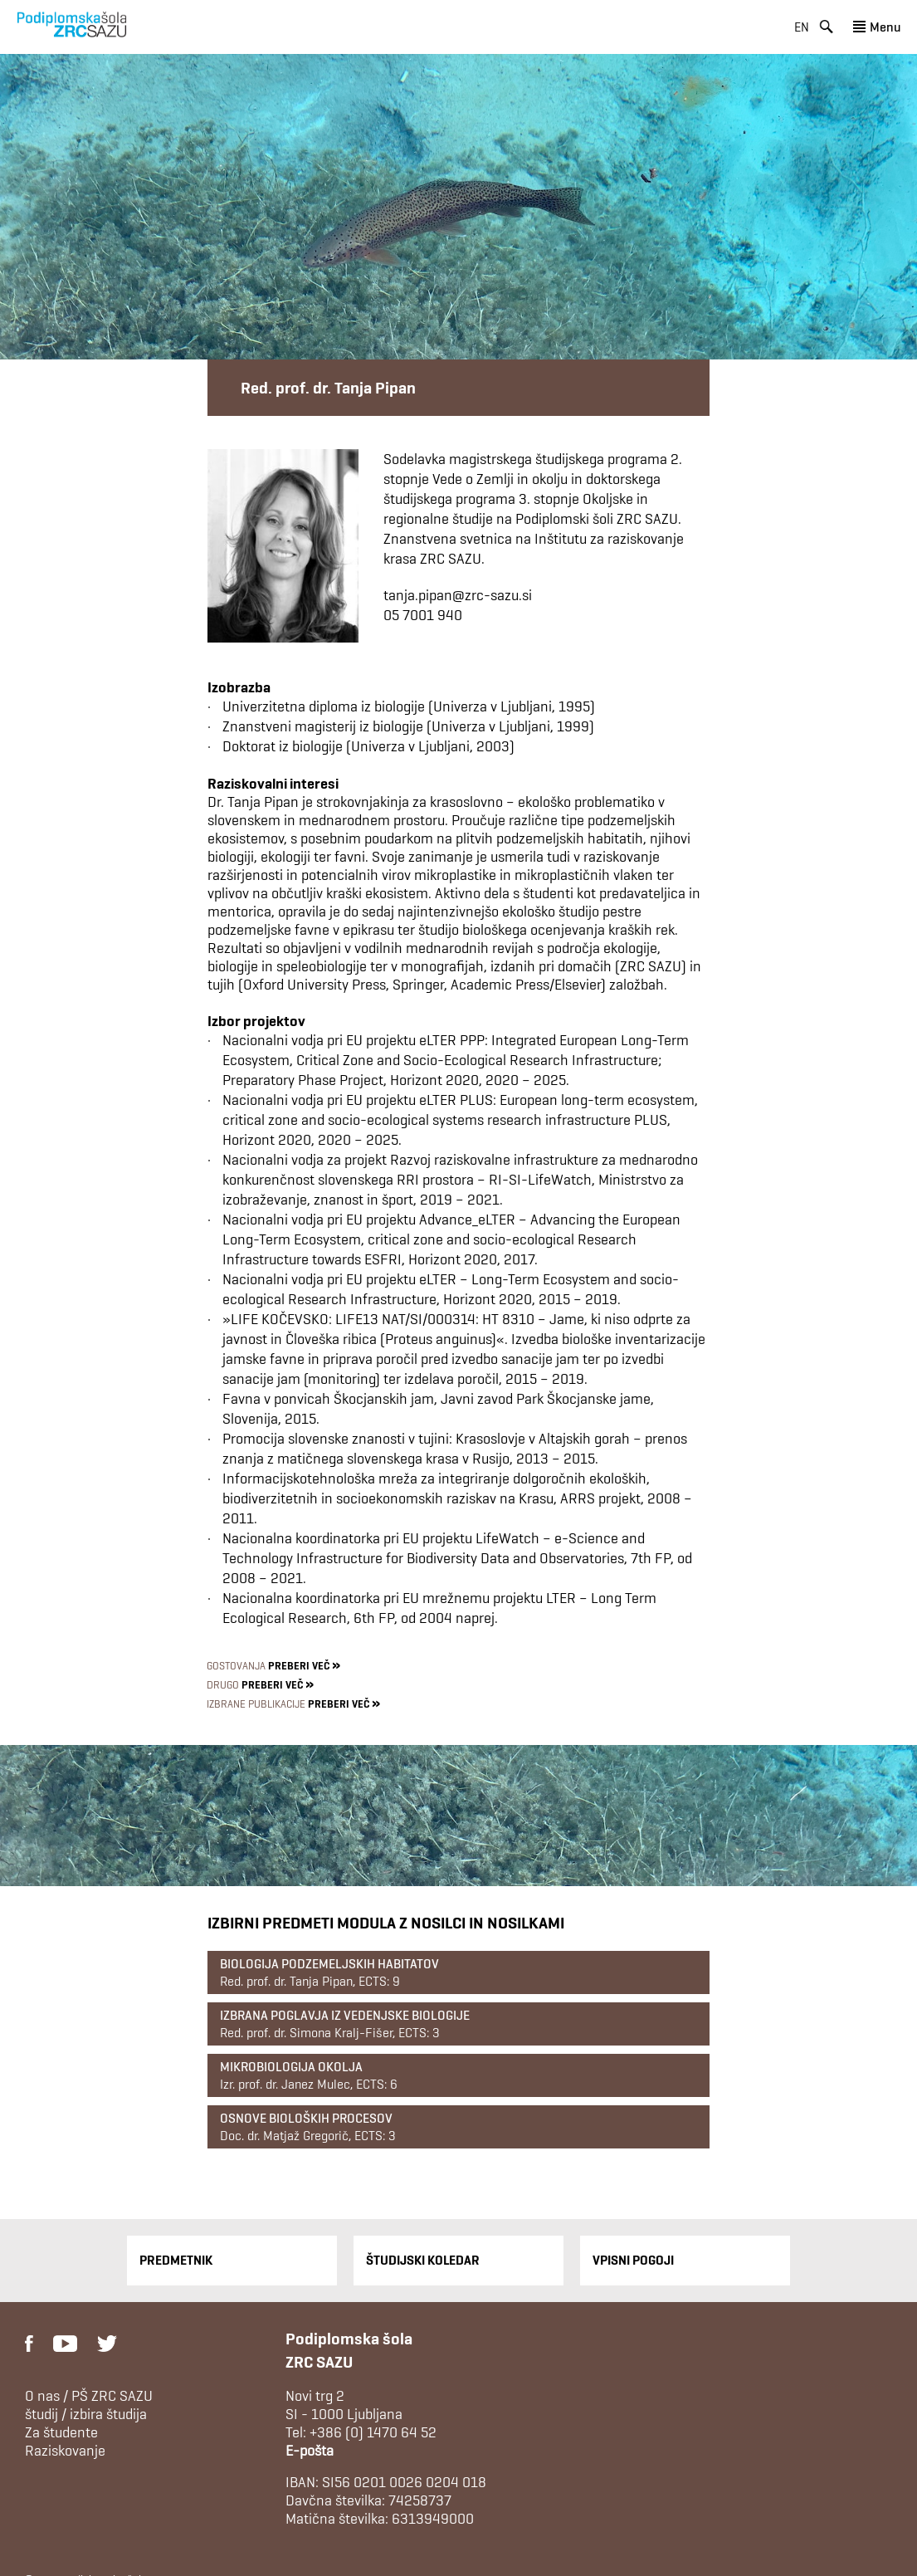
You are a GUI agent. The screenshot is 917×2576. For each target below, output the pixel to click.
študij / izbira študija (86, 2414)
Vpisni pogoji (633, 2260)
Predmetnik (175, 2260)
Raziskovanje (65, 2451)
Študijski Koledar (423, 2260)
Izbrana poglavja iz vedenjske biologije (345, 2015)
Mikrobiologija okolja (291, 2066)
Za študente (61, 2432)
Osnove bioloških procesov (306, 2118)
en (801, 27)
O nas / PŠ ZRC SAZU (89, 2396)
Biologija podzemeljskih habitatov (329, 1963)
